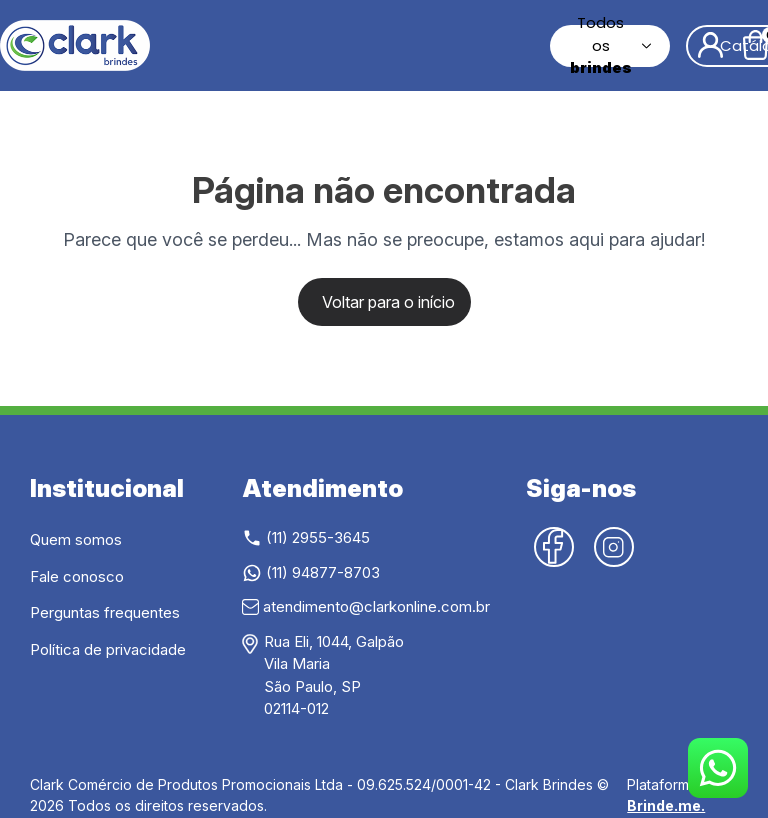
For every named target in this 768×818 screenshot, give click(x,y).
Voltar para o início (388, 302)
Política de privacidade (108, 649)
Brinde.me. (666, 805)
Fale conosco (77, 576)
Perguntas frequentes (105, 612)
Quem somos (76, 539)
